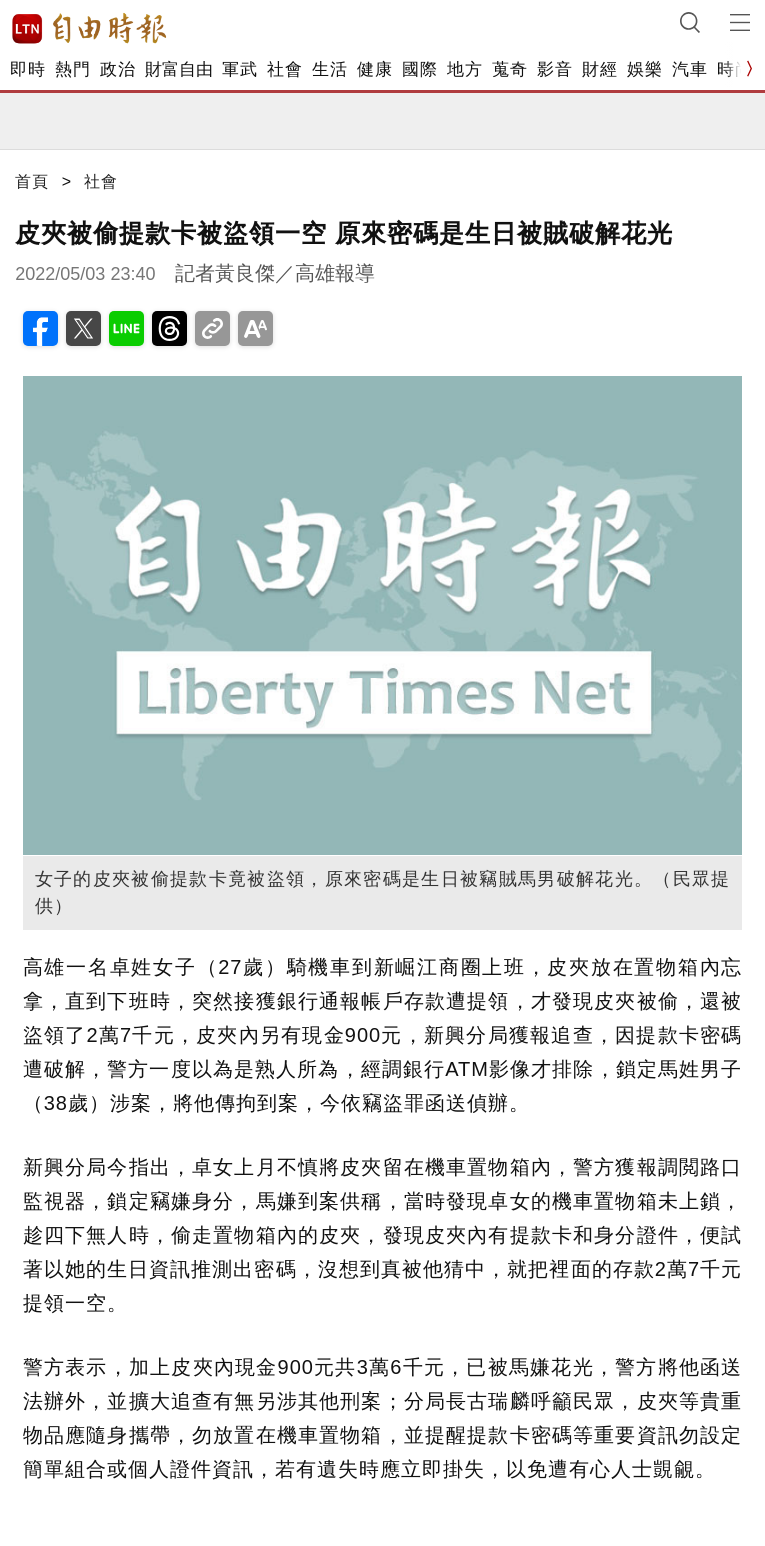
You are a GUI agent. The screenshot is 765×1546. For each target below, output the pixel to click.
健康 (374, 69)
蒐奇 (509, 69)
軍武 (239, 69)
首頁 (32, 181)
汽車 (689, 69)
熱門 (72, 69)
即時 (27, 69)
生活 (329, 69)
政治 (117, 69)
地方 (464, 69)
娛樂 (644, 69)
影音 (554, 69)
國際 (419, 69)
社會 (284, 69)
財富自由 (178, 69)
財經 (599, 69)
